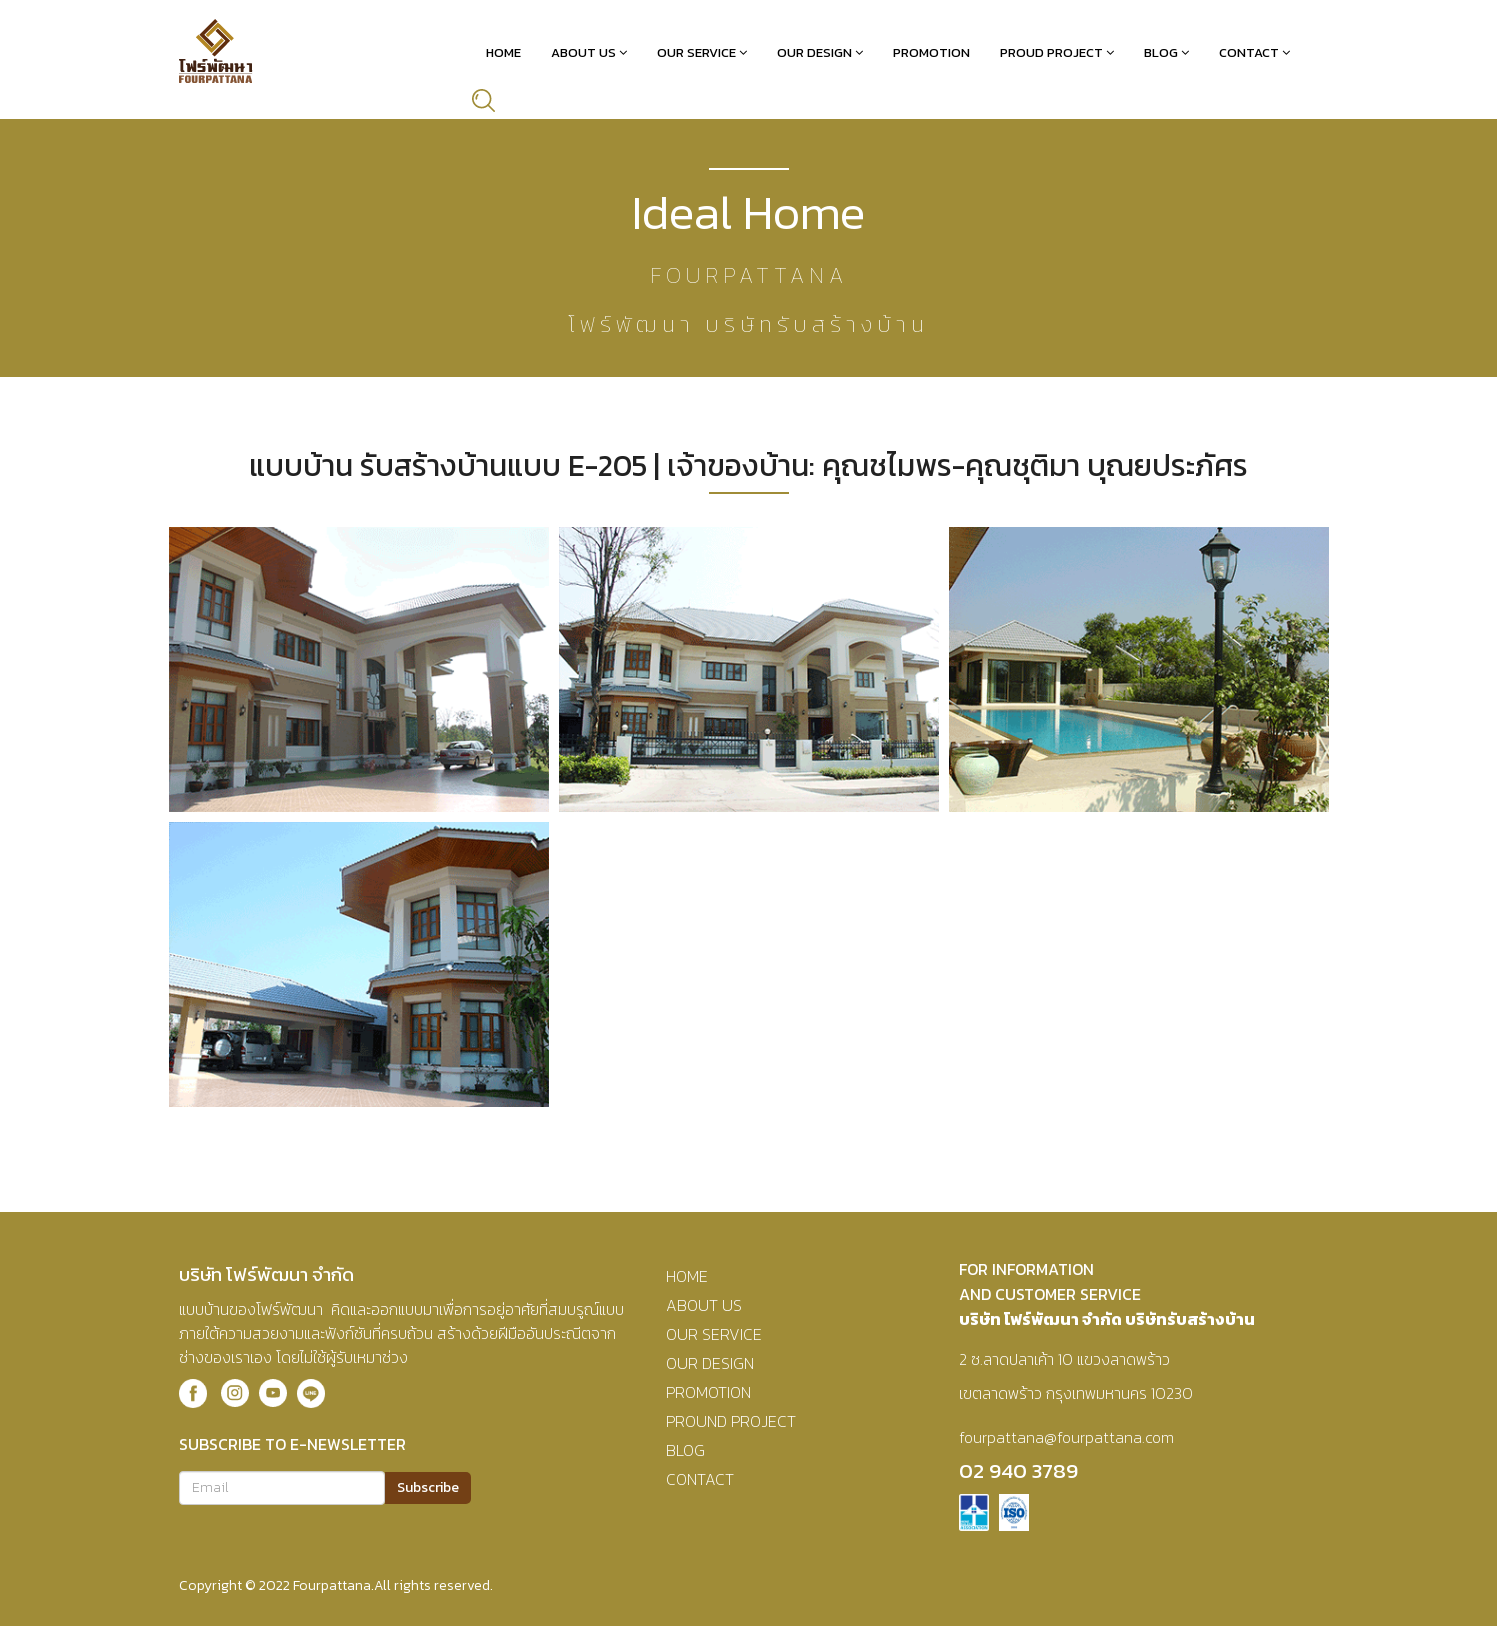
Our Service (696, 52)
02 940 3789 (1018, 1470)
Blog (1161, 52)
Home (503, 52)
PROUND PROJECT (731, 1421)
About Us (583, 52)
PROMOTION (708, 1392)
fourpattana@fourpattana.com (1066, 1437)
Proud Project (1051, 52)
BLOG (685, 1450)
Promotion (931, 52)
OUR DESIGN (710, 1363)
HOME (687, 1276)
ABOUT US (704, 1305)
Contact (1249, 52)
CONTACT (700, 1479)
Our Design (814, 52)
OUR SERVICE (714, 1334)
